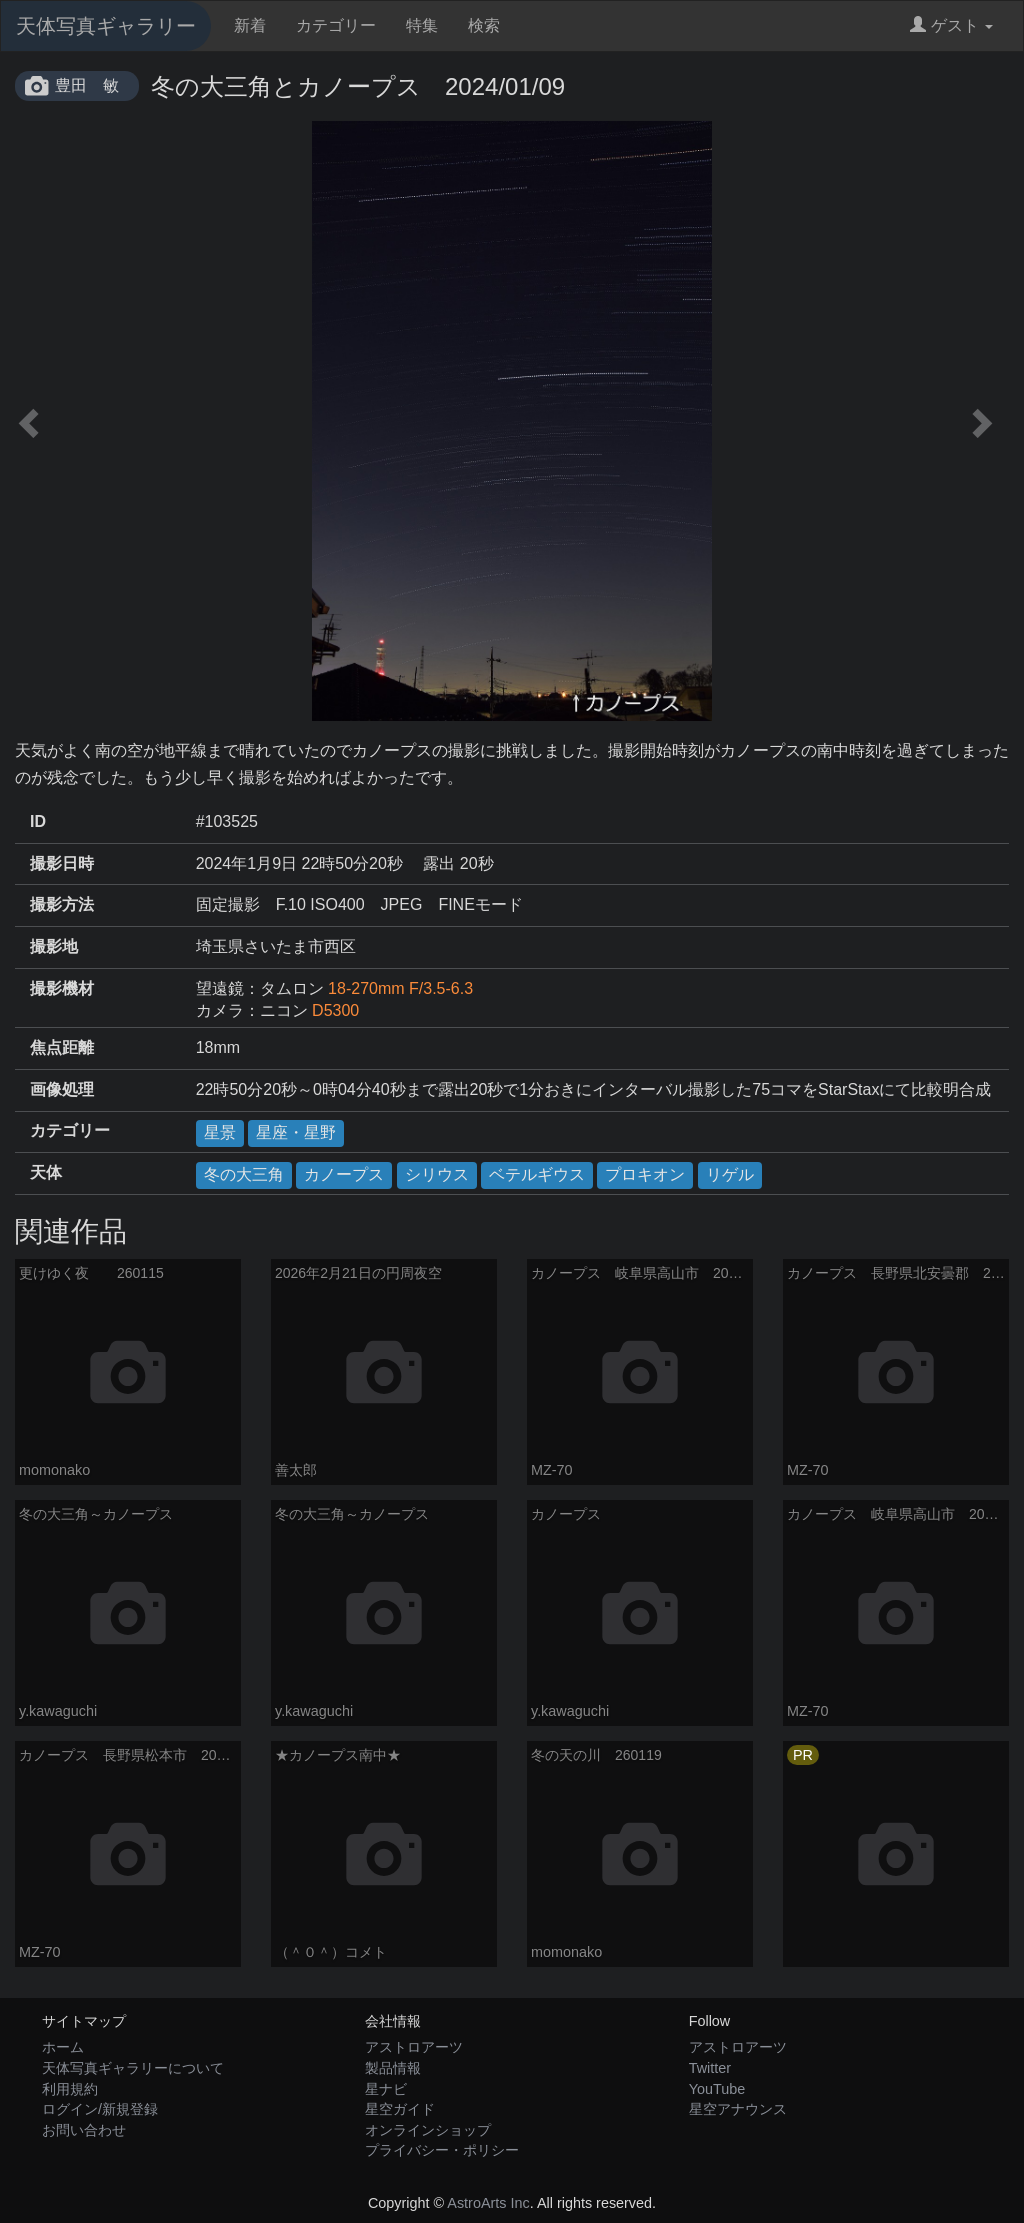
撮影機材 (62, 988)
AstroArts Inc (488, 2203)
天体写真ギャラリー (106, 26)
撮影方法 (62, 904)
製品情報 (393, 2068)
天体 (46, 1172)
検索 (484, 25)
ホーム (63, 2047)
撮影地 (54, 946)
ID (38, 821)
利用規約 (70, 2089)
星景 (220, 1132)
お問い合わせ (84, 2130)
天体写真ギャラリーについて (133, 2068)
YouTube (717, 2089)
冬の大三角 (244, 1174)
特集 (422, 25)
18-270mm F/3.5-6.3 (400, 988)
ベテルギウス (537, 1174)
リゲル (730, 1174)
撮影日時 (62, 863)
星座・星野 (296, 1132)
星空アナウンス (738, 2109)
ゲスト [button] (951, 25)
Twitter (710, 2068)
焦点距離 (62, 1047)
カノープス (344, 1174)
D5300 (335, 1010)
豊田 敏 (87, 85)
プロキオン (645, 1174)
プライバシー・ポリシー (442, 2150)
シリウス (437, 1174)
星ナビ (386, 2089)
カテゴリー (336, 25)
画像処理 (62, 1089)
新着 (250, 25)
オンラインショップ (428, 2130)
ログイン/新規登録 (100, 2109)
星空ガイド (400, 2109)
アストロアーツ (414, 2047)
